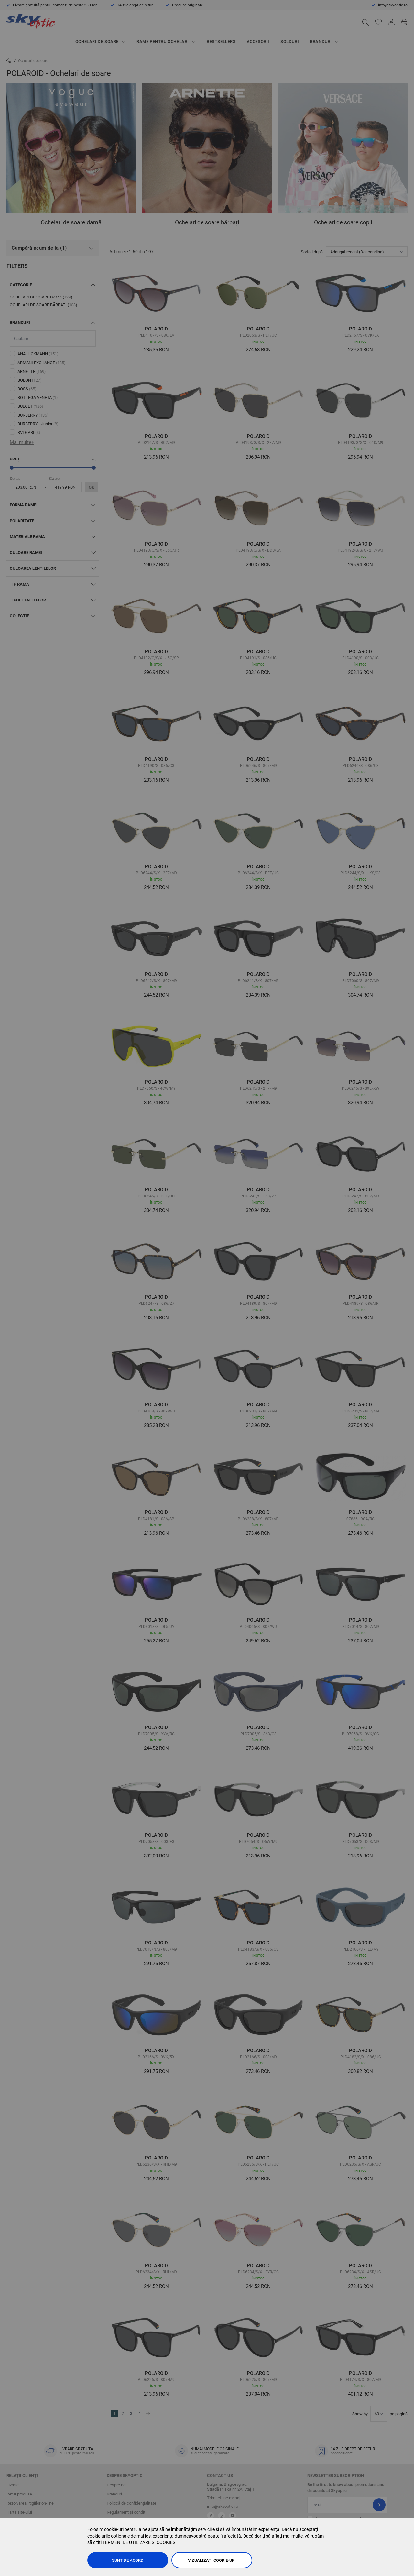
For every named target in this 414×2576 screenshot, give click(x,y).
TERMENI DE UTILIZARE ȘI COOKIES (139, 2542)
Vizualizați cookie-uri (212, 2560)
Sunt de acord (128, 2560)
